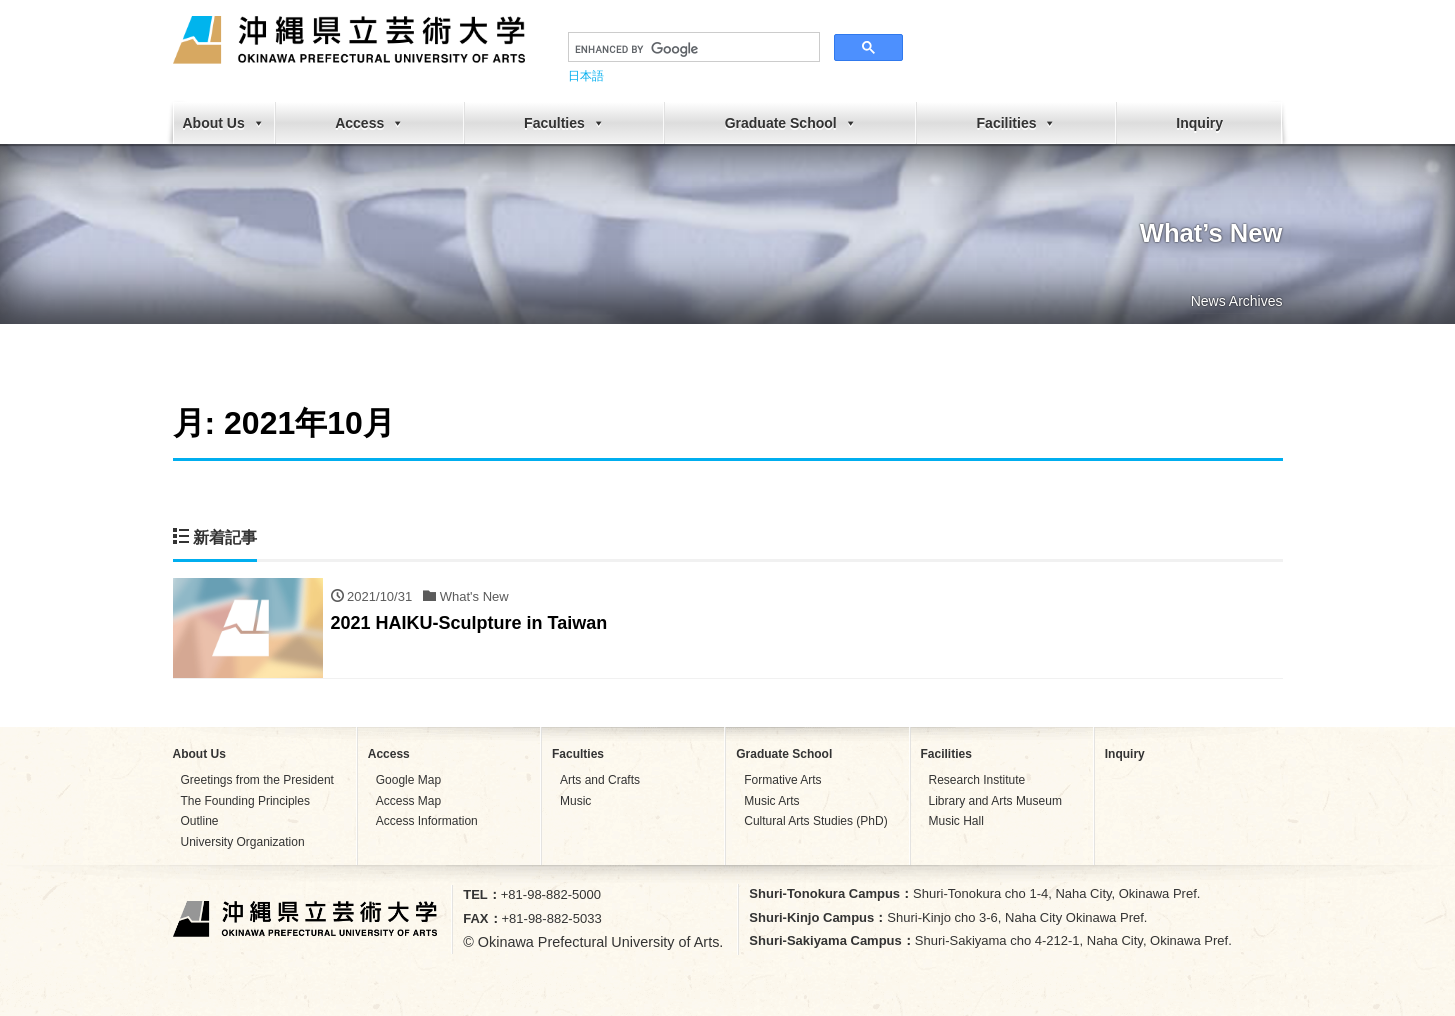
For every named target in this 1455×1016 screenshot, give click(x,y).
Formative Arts (782, 780)
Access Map (408, 801)
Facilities (1017, 123)
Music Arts (771, 801)
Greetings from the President (257, 780)
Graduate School (791, 123)
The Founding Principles (245, 801)
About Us (224, 123)
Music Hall (956, 821)
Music (575, 801)
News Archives (1237, 301)
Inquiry (1199, 123)
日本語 (586, 76)
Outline (200, 821)
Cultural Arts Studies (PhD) (815, 821)
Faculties (564, 123)
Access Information (427, 821)
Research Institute (977, 780)
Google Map (408, 780)
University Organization (243, 842)
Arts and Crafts (600, 780)
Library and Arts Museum (995, 801)
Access (369, 123)
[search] (692, 49)
